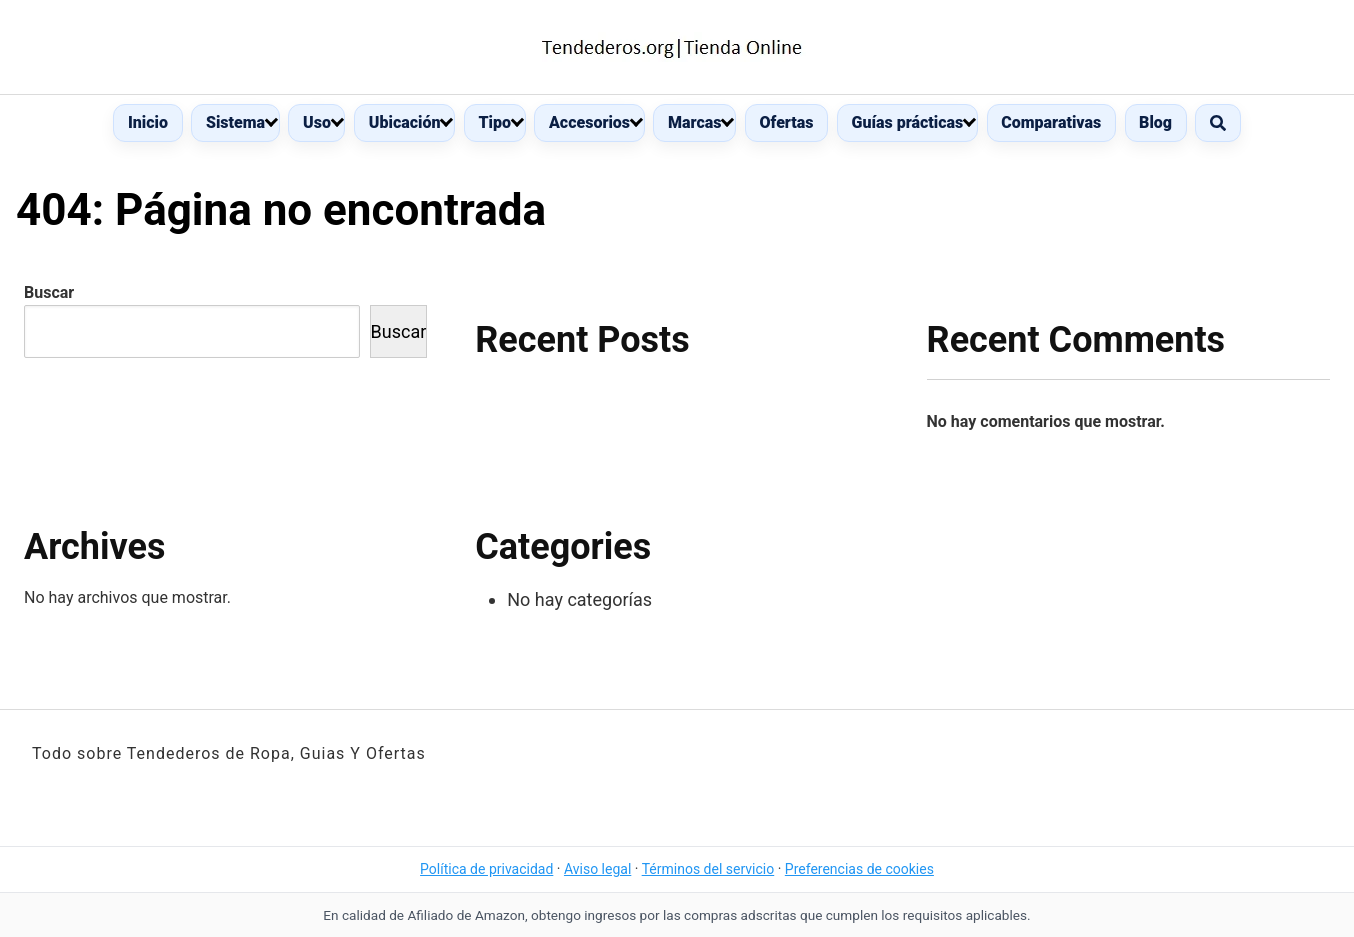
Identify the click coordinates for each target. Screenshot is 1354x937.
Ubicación (405, 122)
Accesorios (589, 122)
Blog (1155, 122)
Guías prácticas (908, 122)
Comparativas (1051, 122)
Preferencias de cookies (859, 869)
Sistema (235, 122)
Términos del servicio (708, 869)
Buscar (49, 292)
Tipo (494, 122)
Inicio (148, 122)
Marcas (694, 122)
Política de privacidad (486, 869)
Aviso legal (597, 869)
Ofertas (786, 122)
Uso (317, 122)
